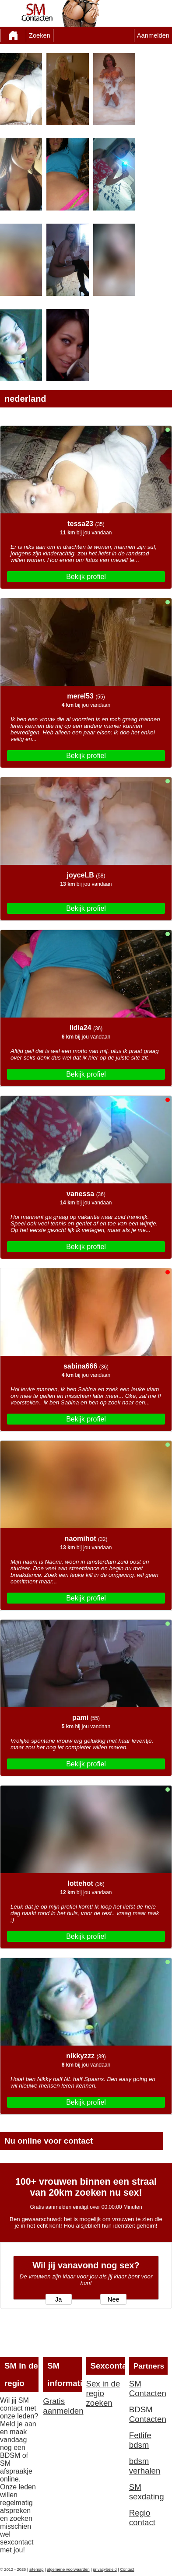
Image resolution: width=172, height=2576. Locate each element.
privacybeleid (104, 2569)
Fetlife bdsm (140, 2440)
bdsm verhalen (145, 2466)
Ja (58, 2299)
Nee (113, 2299)
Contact (127, 2569)
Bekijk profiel (86, 576)
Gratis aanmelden (62, 2406)
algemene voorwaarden (68, 2569)
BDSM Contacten (147, 2414)
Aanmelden (153, 35)
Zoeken (39, 35)
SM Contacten (147, 2388)
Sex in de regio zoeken (103, 2393)
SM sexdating (146, 2491)
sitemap (36, 2569)
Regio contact (142, 2517)
